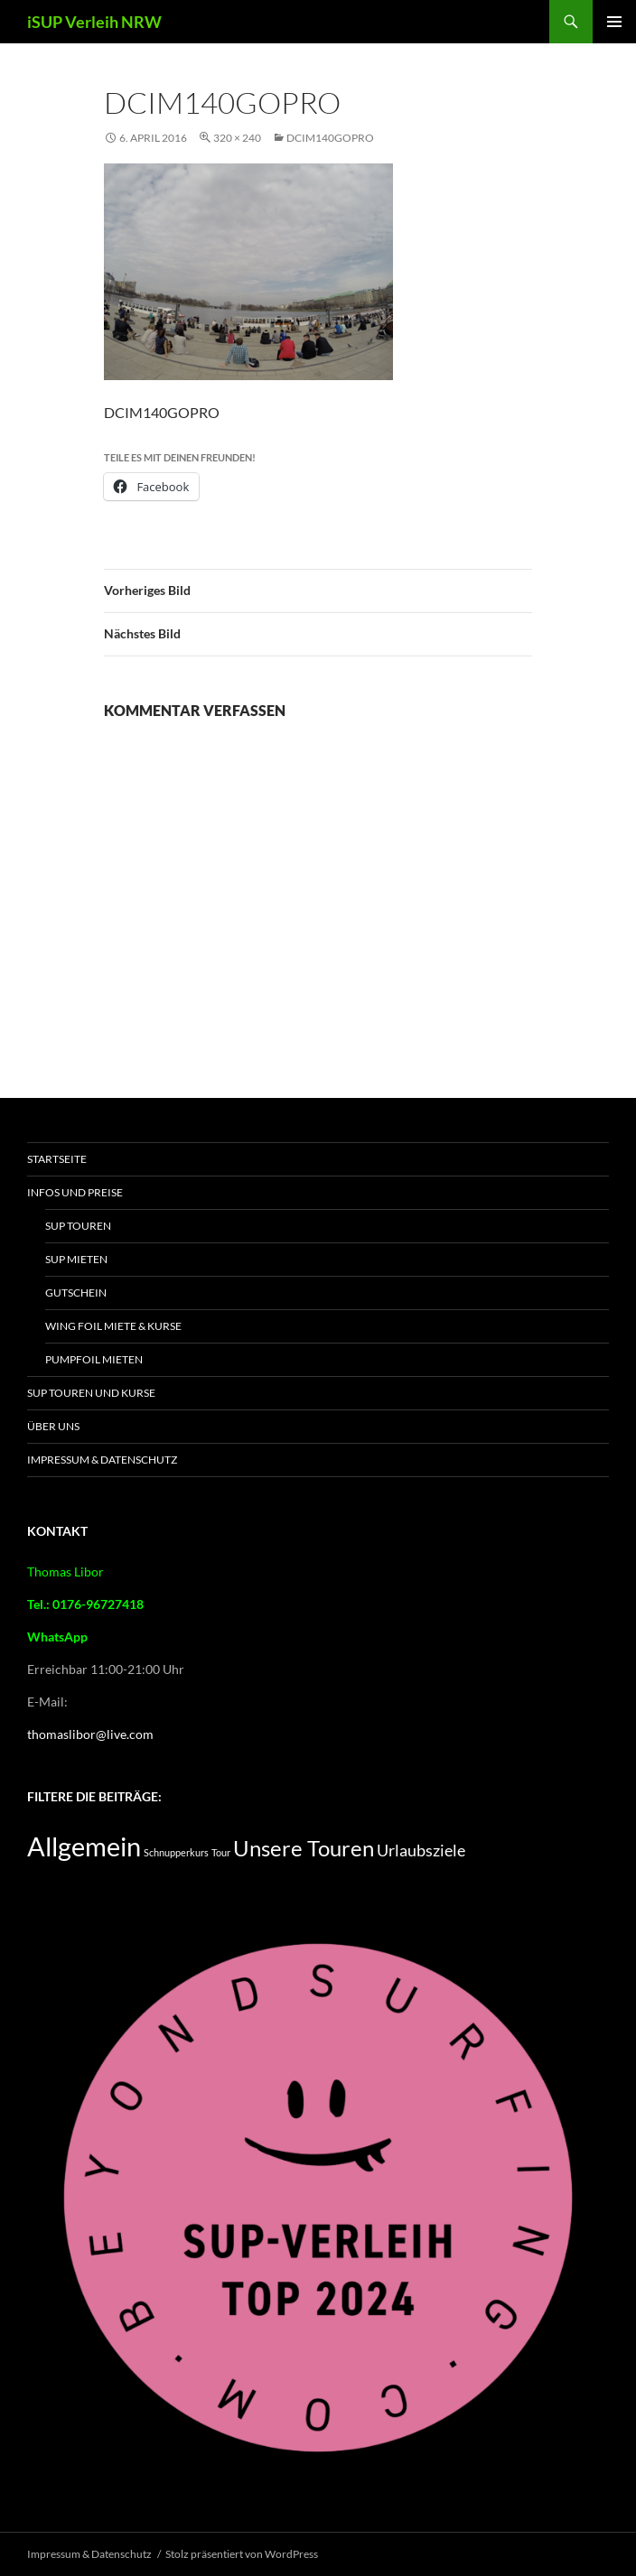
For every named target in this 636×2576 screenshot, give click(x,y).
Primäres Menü (614, 21)
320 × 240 (237, 137)
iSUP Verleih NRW (94, 22)
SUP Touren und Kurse (91, 1393)
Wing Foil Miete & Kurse (113, 1326)
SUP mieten (76, 1259)
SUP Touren (78, 1225)
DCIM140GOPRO (330, 137)
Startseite (57, 1159)
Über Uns (53, 1426)
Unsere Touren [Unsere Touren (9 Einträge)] (303, 1848)
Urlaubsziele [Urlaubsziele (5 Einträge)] (421, 1850)
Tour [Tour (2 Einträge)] (220, 1852)
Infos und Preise (75, 1192)
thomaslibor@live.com (90, 1734)
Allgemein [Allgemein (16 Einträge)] (84, 1846)
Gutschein (76, 1292)
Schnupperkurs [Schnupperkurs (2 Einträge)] (176, 1852)
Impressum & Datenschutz (102, 1459)
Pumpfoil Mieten (94, 1359)
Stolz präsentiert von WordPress (241, 2554)
